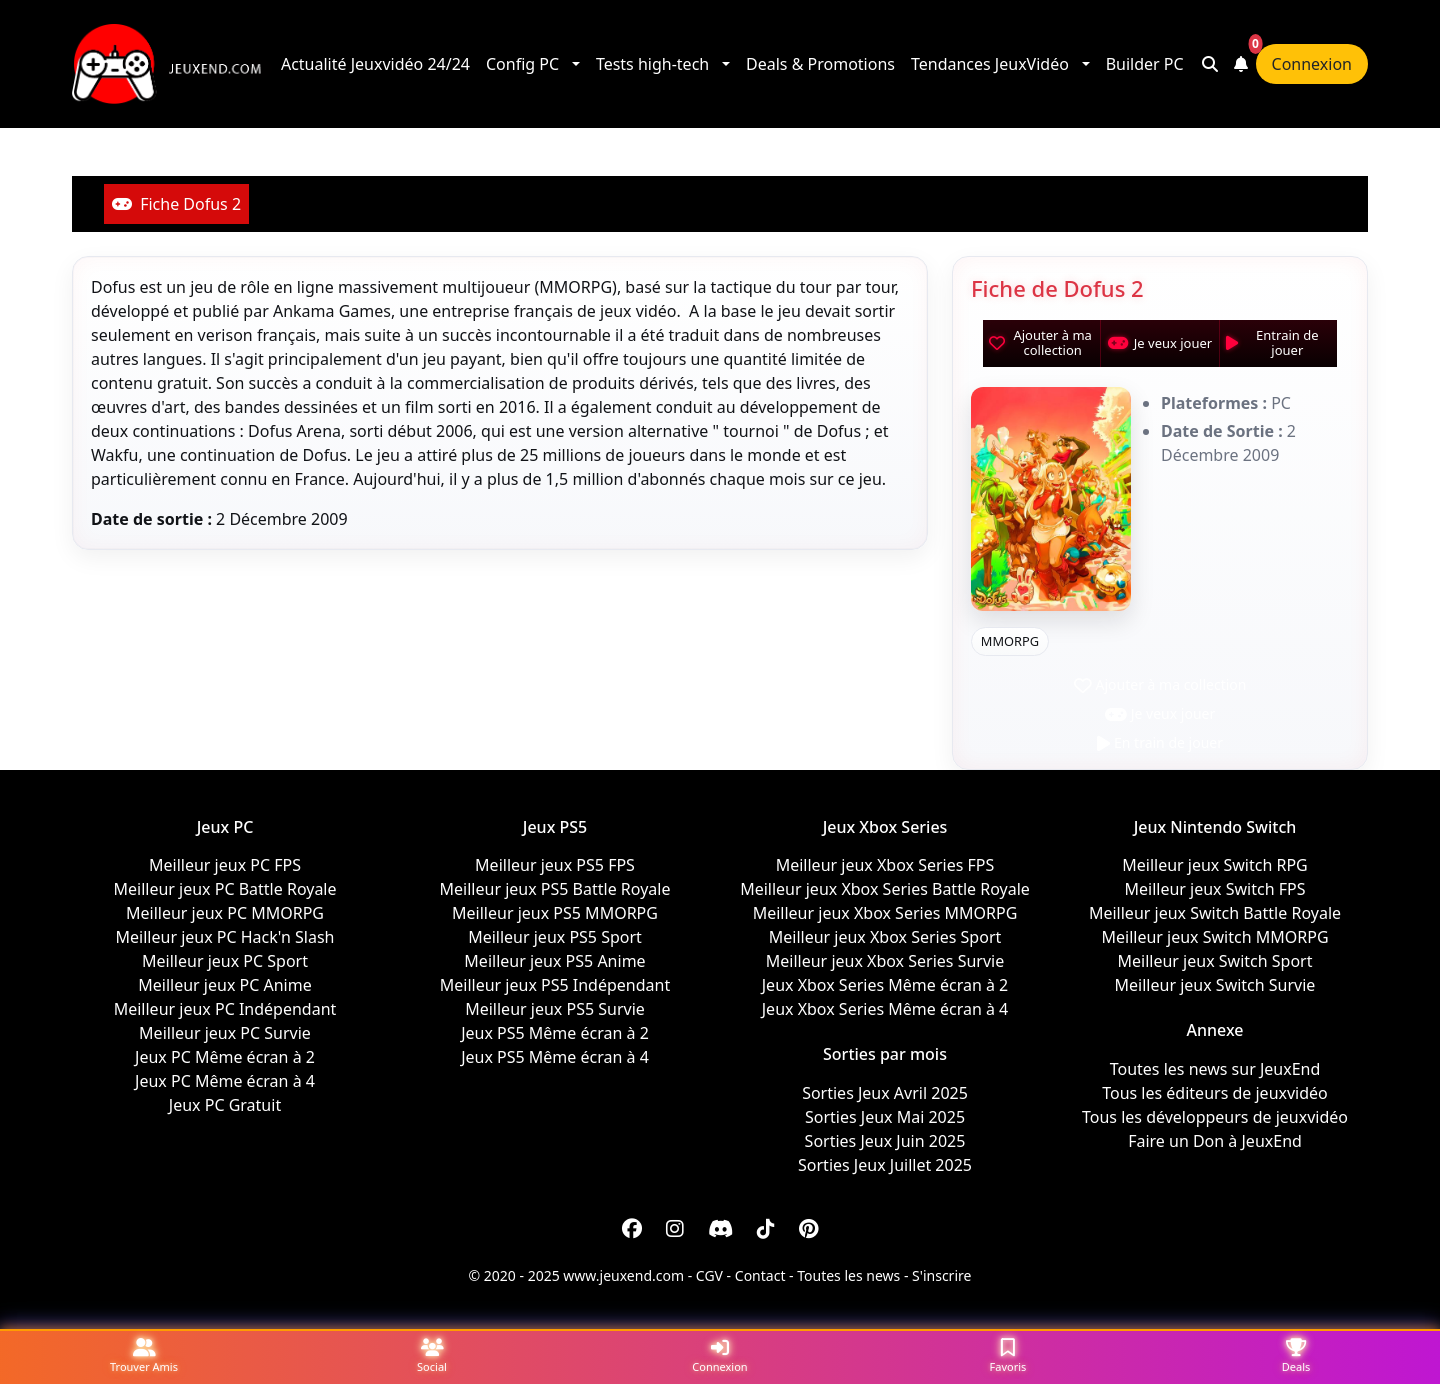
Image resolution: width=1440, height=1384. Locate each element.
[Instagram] (675, 1229)
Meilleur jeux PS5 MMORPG (555, 913)
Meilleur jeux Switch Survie (1215, 985)
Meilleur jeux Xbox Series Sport (885, 937)
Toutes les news (848, 1275)
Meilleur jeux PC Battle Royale (224, 889)
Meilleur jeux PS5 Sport (555, 937)
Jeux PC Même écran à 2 (225, 1057)
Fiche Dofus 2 (176, 204)
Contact (760, 1275)
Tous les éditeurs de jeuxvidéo (1215, 1093)
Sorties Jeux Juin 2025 (885, 1141)
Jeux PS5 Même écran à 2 (555, 1033)
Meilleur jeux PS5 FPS (555, 865)
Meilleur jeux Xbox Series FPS (885, 865)
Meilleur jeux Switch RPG (1215, 865)
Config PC (522, 64)
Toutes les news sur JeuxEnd (1215, 1069)
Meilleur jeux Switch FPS (1214, 889)
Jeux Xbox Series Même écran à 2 (885, 985)
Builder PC (1145, 64)
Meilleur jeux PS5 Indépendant (555, 985)
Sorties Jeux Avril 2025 (885, 1093)
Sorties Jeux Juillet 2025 (885, 1165)
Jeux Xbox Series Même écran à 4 (885, 1009)
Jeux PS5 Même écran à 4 (555, 1057)
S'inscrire (941, 1275)
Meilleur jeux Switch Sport (1215, 961)
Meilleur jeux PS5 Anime (554, 961)
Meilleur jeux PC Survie (225, 1033)
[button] (577, 64)
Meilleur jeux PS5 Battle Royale (555, 889)
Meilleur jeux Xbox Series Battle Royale (885, 889)
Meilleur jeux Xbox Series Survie (885, 961)
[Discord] (720, 1229)
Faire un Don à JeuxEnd (1215, 1141)
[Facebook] (632, 1229)
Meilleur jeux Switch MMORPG (1214, 937)
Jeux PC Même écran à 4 (225, 1081)
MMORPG (1010, 641)
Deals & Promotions (820, 64)
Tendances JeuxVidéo (990, 64)
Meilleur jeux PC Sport (225, 961)
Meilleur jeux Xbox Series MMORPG (885, 913)
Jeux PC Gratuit (225, 1105)
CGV (709, 1275)
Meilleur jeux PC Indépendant (225, 1009)
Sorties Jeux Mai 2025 (885, 1117)
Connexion (1312, 64)
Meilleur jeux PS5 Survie (555, 1009)
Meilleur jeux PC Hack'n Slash (225, 937)
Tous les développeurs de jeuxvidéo (1215, 1117)
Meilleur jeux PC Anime (224, 985)
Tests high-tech (652, 64)
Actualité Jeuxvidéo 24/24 (375, 64)
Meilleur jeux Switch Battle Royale (1215, 913)
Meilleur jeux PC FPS (225, 865)
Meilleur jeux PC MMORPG (225, 913)
